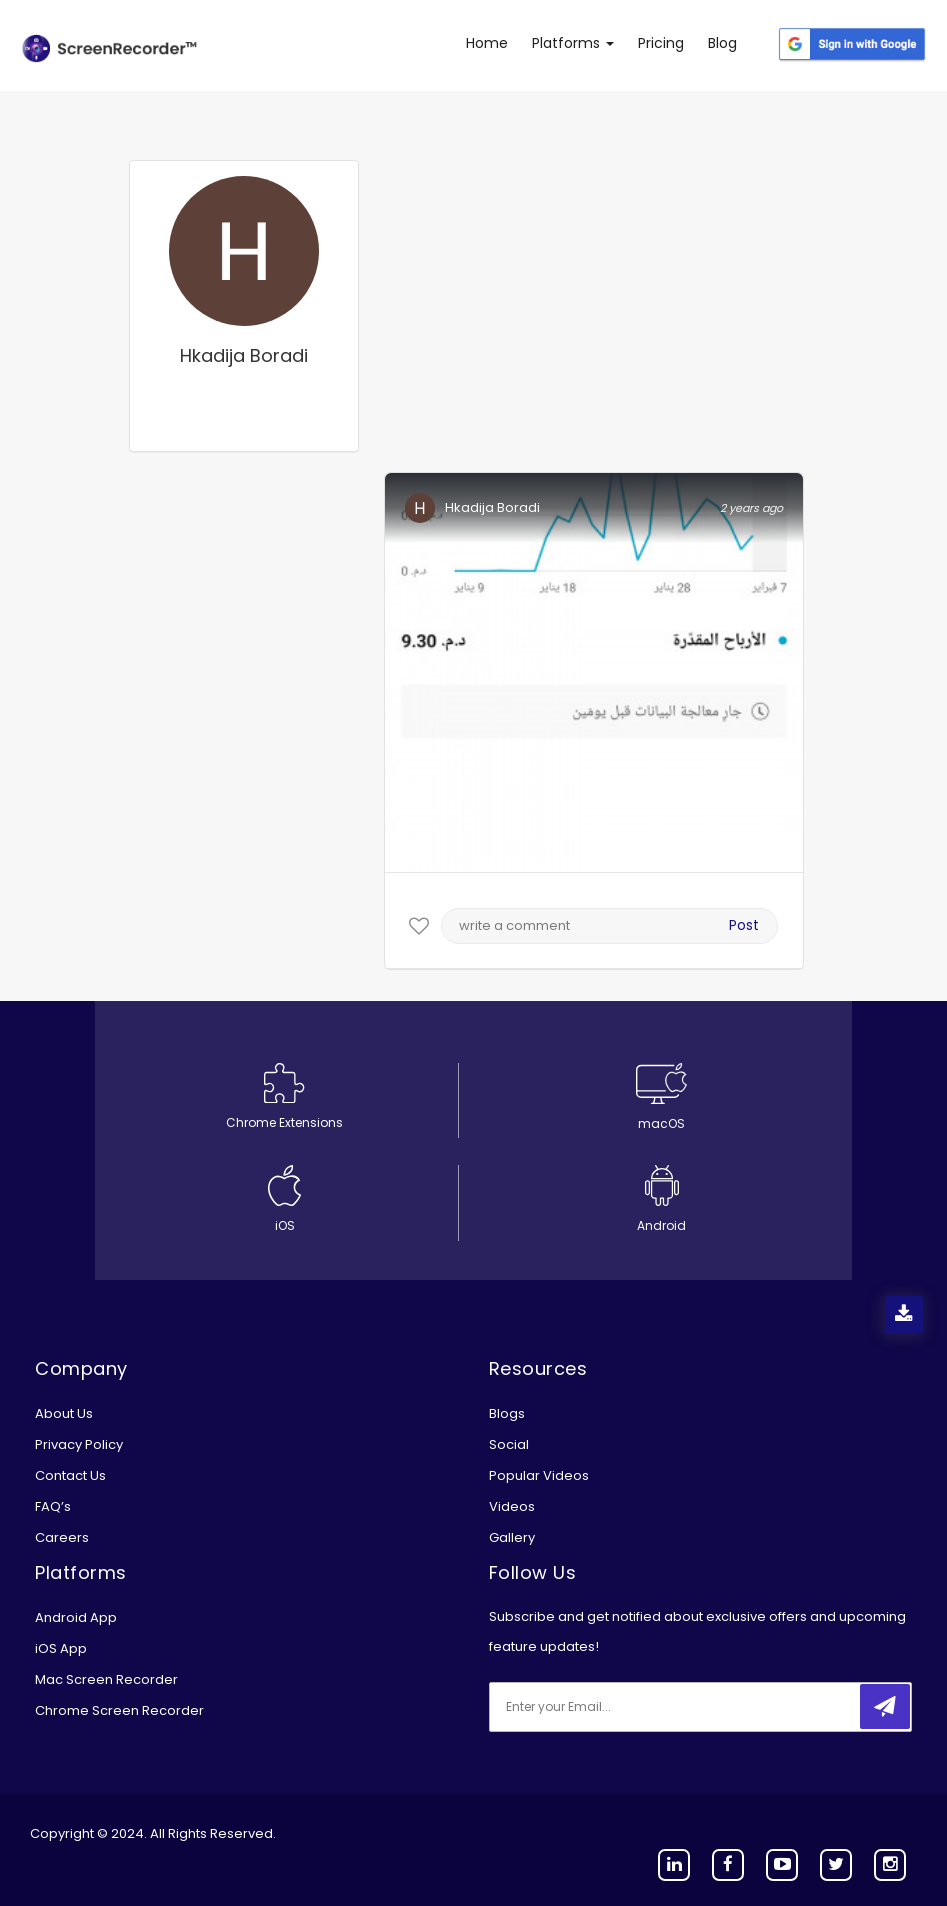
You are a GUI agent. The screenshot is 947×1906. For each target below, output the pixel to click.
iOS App (61, 1648)
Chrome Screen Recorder (119, 1710)
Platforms (573, 43)
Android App (76, 1617)
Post (744, 925)
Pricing (661, 43)
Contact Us (70, 1475)
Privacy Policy (79, 1444)
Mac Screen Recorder (106, 1679)
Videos (512, 1506)
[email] (622, 1707)
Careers (62, 1537)
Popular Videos (539, 1475)
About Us (64, 1413)
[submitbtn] (885, 1706)
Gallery (512, 1537)
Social (509, 1444)
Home (487, 43)
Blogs (507, 1413)
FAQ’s (53, 1506)
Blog (722, 43)
